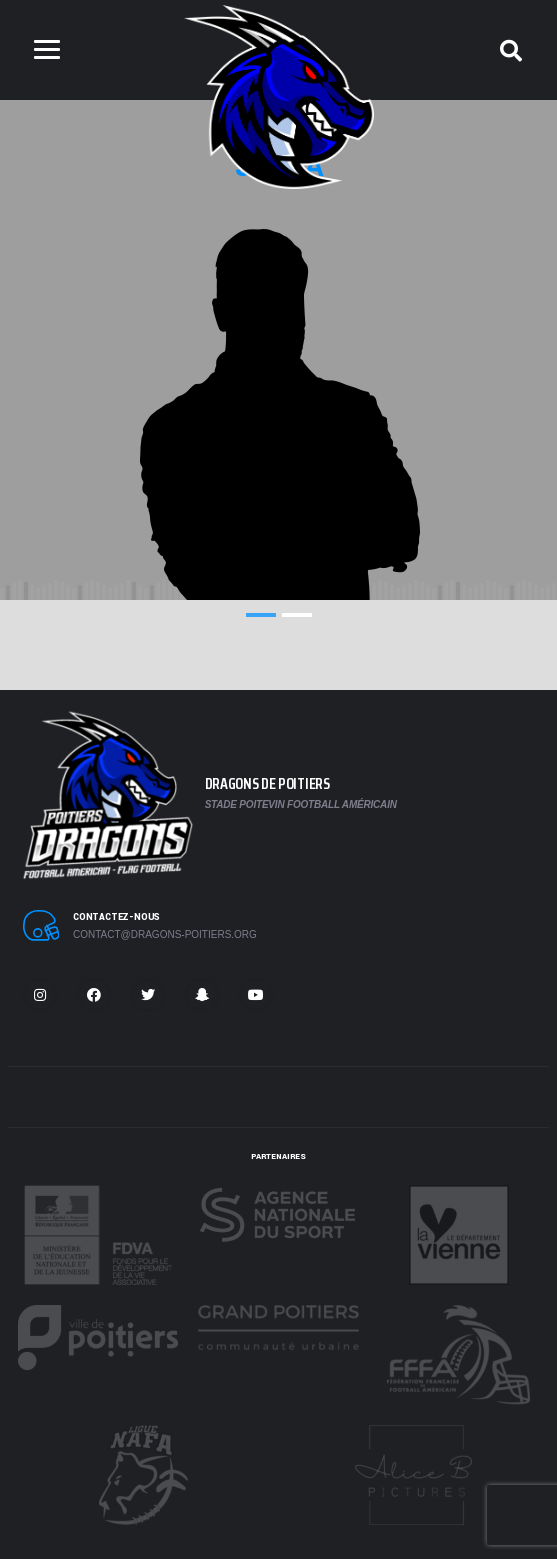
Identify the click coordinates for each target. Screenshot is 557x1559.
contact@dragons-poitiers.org (165, 934)
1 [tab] (261, 615)
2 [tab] (297, 615)
